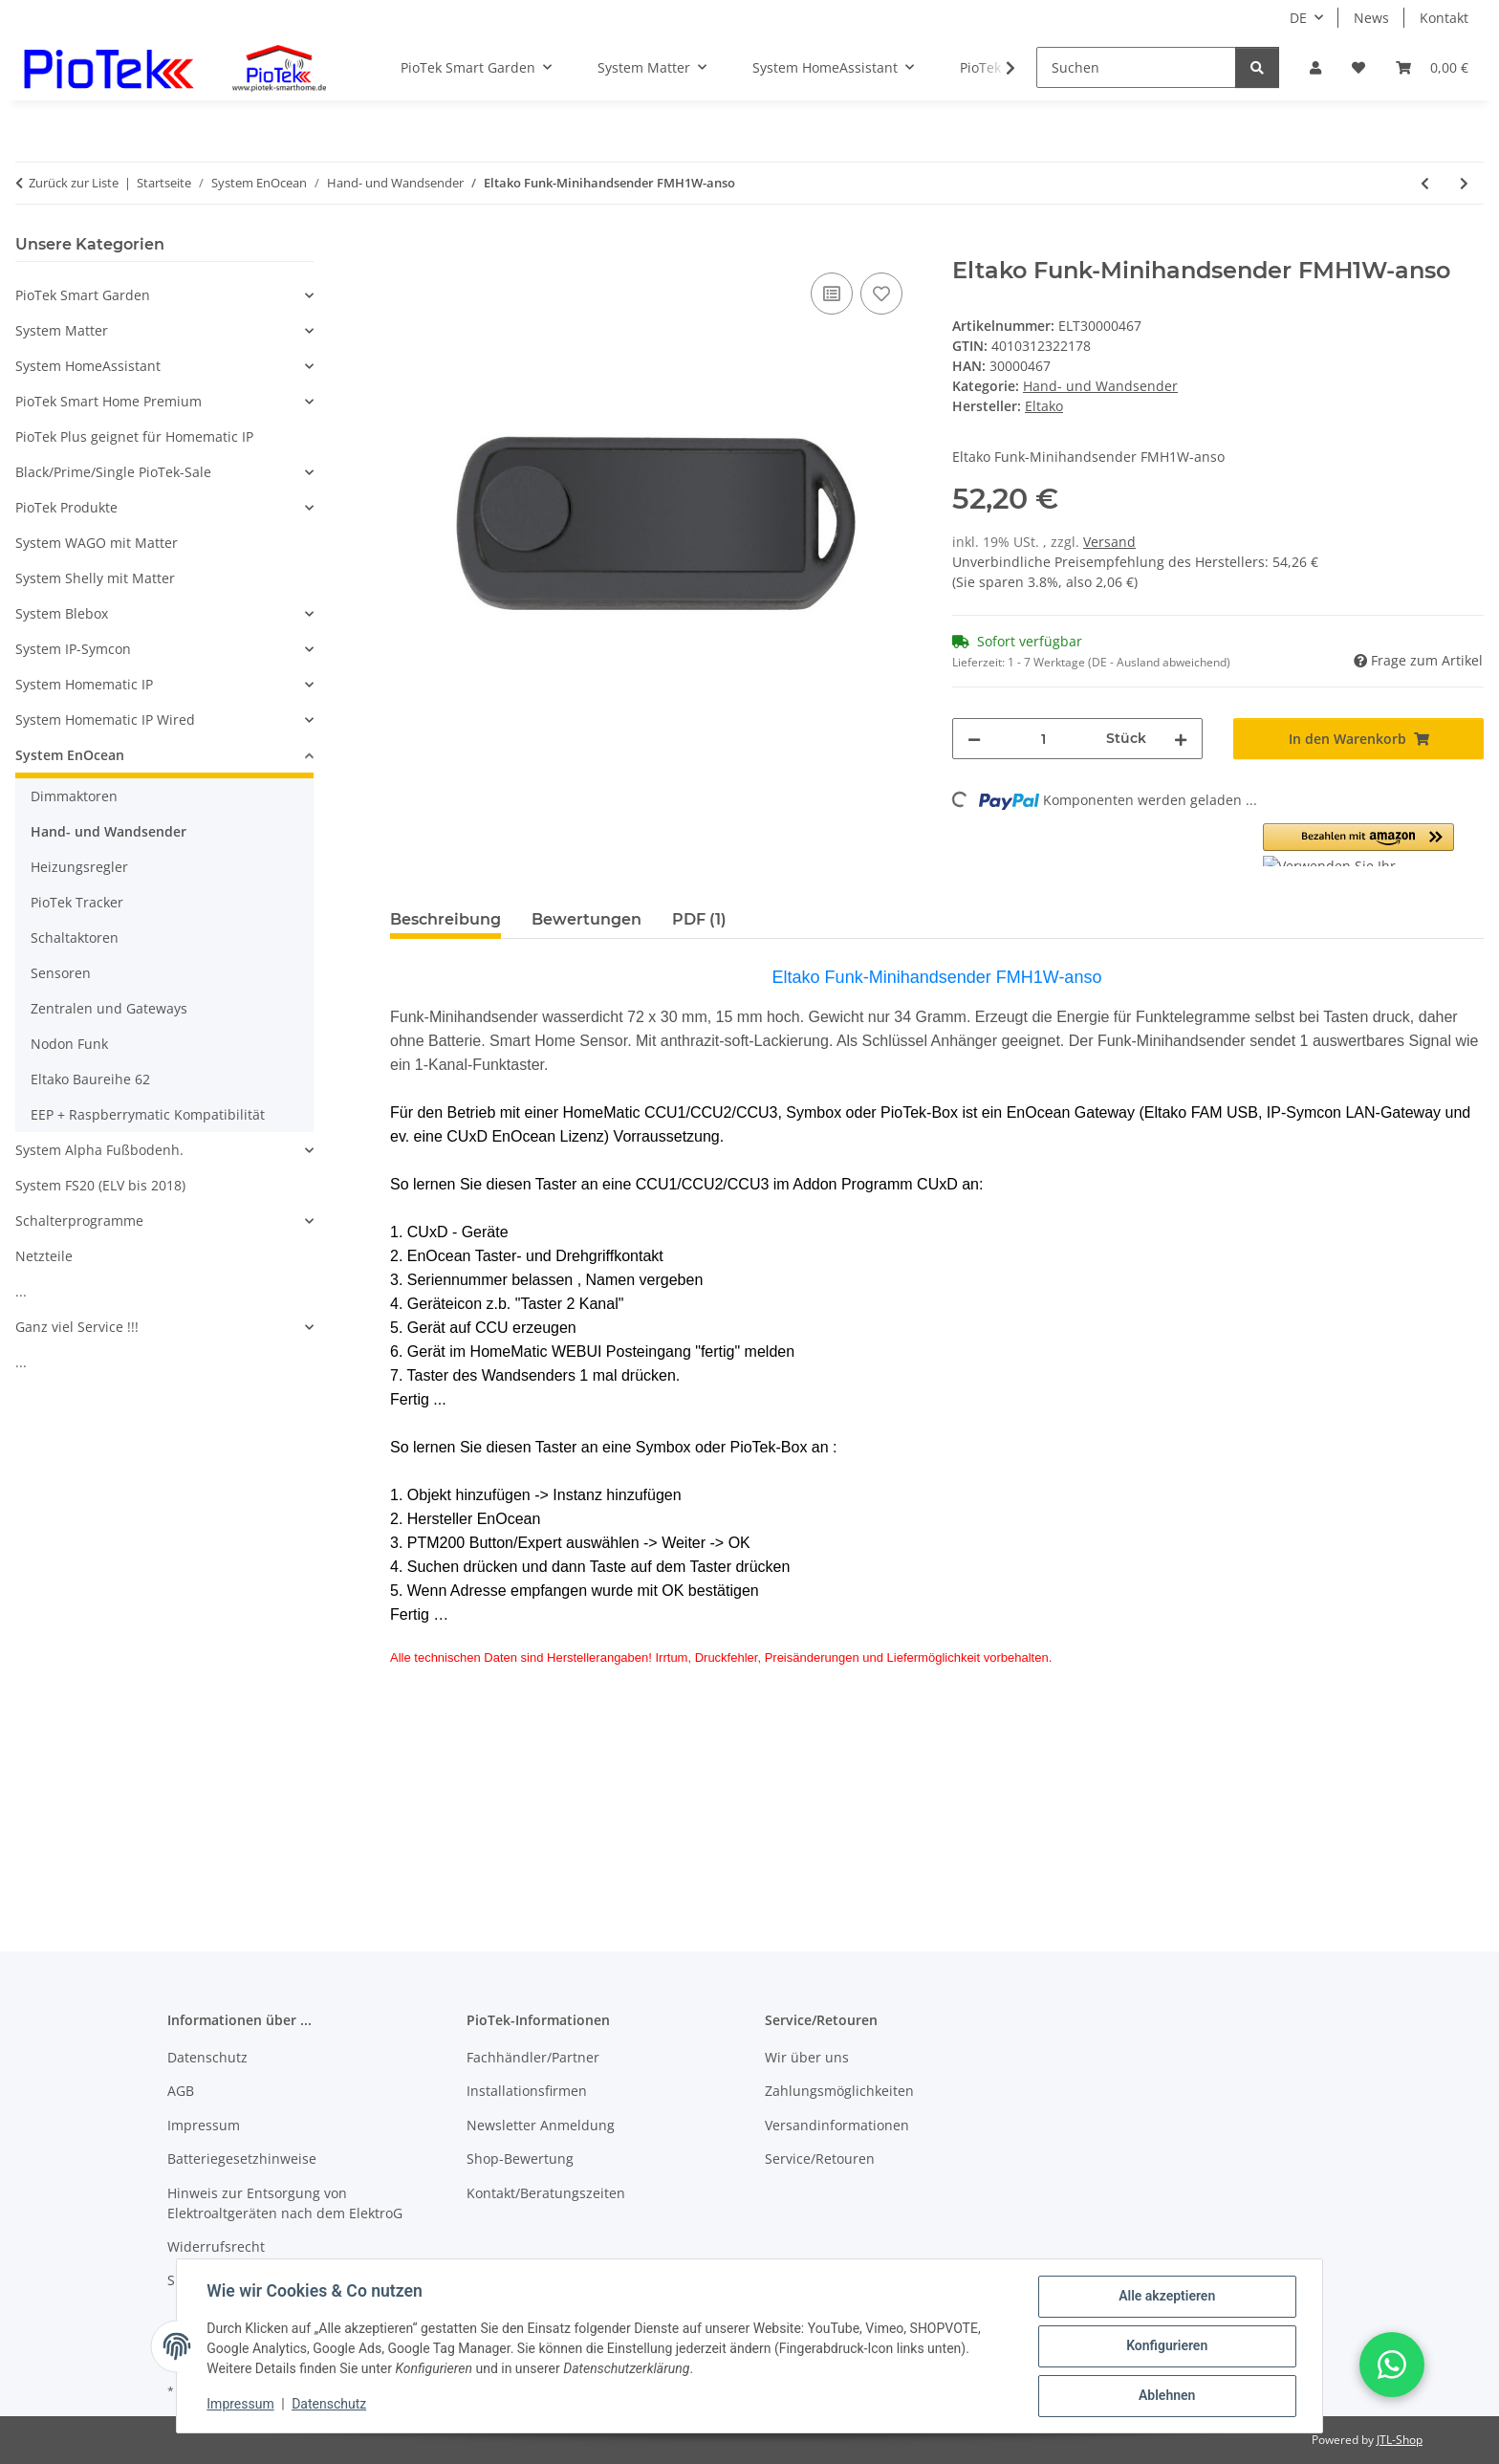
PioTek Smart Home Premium (108, 401)
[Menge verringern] (974, 738)
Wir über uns (807, 2057)
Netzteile (44, 1256)
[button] (1315, 67)
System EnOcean (69, 755)
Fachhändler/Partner (533, 2057)
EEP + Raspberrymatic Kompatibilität (148, 1114)
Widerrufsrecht (216, 2246)
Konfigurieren (1165, 2346)
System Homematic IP (84, 684)
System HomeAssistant (88, 366)
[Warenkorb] (1432, 67)
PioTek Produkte (66, 507)
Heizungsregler (79, 867)
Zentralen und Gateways (109, 1008)
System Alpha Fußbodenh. (99, 1150)
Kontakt (1444, 18)
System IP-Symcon (73, 649)
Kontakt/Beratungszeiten (546, 2193)
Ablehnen (1166, 2396)
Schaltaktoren (75, 937)
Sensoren (61, 973)
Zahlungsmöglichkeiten (839, 2091)
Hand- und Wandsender (1100, 386)
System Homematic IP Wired (105, 719)
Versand (1109, 542)
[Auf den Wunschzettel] (881, 294)
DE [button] (1298, 18)
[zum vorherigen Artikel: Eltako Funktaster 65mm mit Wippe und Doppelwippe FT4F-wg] (1425, 183)
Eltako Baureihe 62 (90, 1079)
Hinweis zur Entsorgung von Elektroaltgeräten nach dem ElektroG (284, 2203)
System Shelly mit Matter (95, 578)
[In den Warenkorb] (405, 246)
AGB (180, 2091)
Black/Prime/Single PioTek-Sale (113, 472)
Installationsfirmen (527, 2091)
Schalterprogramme (79, 1220)
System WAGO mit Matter (96, 543)
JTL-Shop (1400, 2439)
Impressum (240, 2404)
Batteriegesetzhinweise (241, 2158)
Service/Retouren (820, 2158)
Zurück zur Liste (74, 182)
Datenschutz (330, 2404)
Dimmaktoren (74, 796)
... (21, 1291)
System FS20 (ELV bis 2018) (100, 1185)
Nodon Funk (69, 1044)
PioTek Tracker (77, 902)
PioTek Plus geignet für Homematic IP (134, 436)
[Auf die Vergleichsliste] (832, 294)
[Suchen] (1136, 67)
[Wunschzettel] (1358, 67)
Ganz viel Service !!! (77, 1327)
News (1371, 18)
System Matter (61, 330)
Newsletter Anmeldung (541, 2125)
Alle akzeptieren (1166, 2296)
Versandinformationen (837, 2125)
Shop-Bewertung (520, 2158)
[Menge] (1043, 738)
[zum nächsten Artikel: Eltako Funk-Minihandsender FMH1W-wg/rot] (1464, 183)
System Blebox (61, 613)
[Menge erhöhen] (1181, 738)
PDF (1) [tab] (699, 919)
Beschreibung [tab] (445, 919)
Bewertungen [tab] (586, 919)
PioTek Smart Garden (82, 295)
